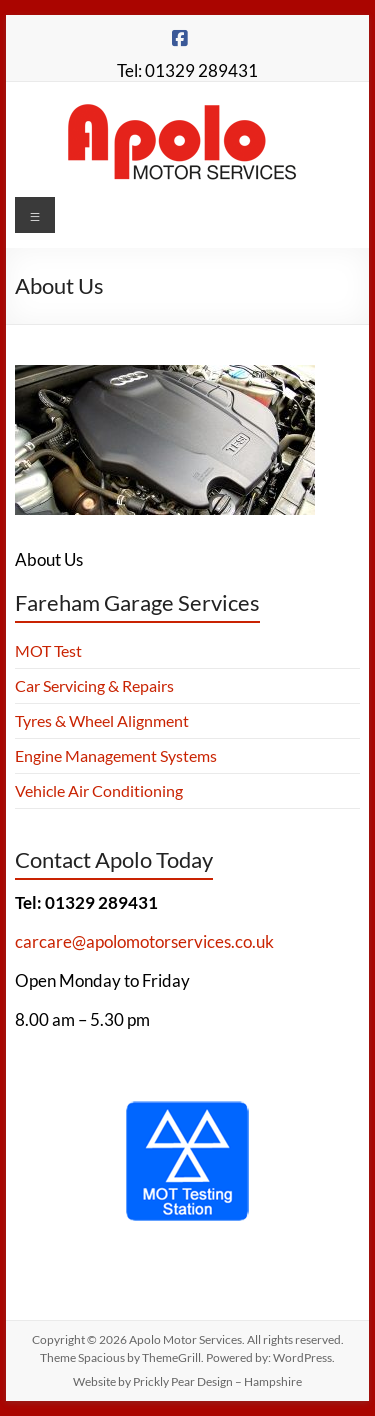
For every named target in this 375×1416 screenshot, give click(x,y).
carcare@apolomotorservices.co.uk (144, 941)
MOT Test (48, 650)
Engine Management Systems (116, 755)
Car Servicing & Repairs (94, 685)
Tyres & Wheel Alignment (102, 720)
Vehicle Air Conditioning (99, 790)
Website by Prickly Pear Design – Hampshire (187, 1381)
